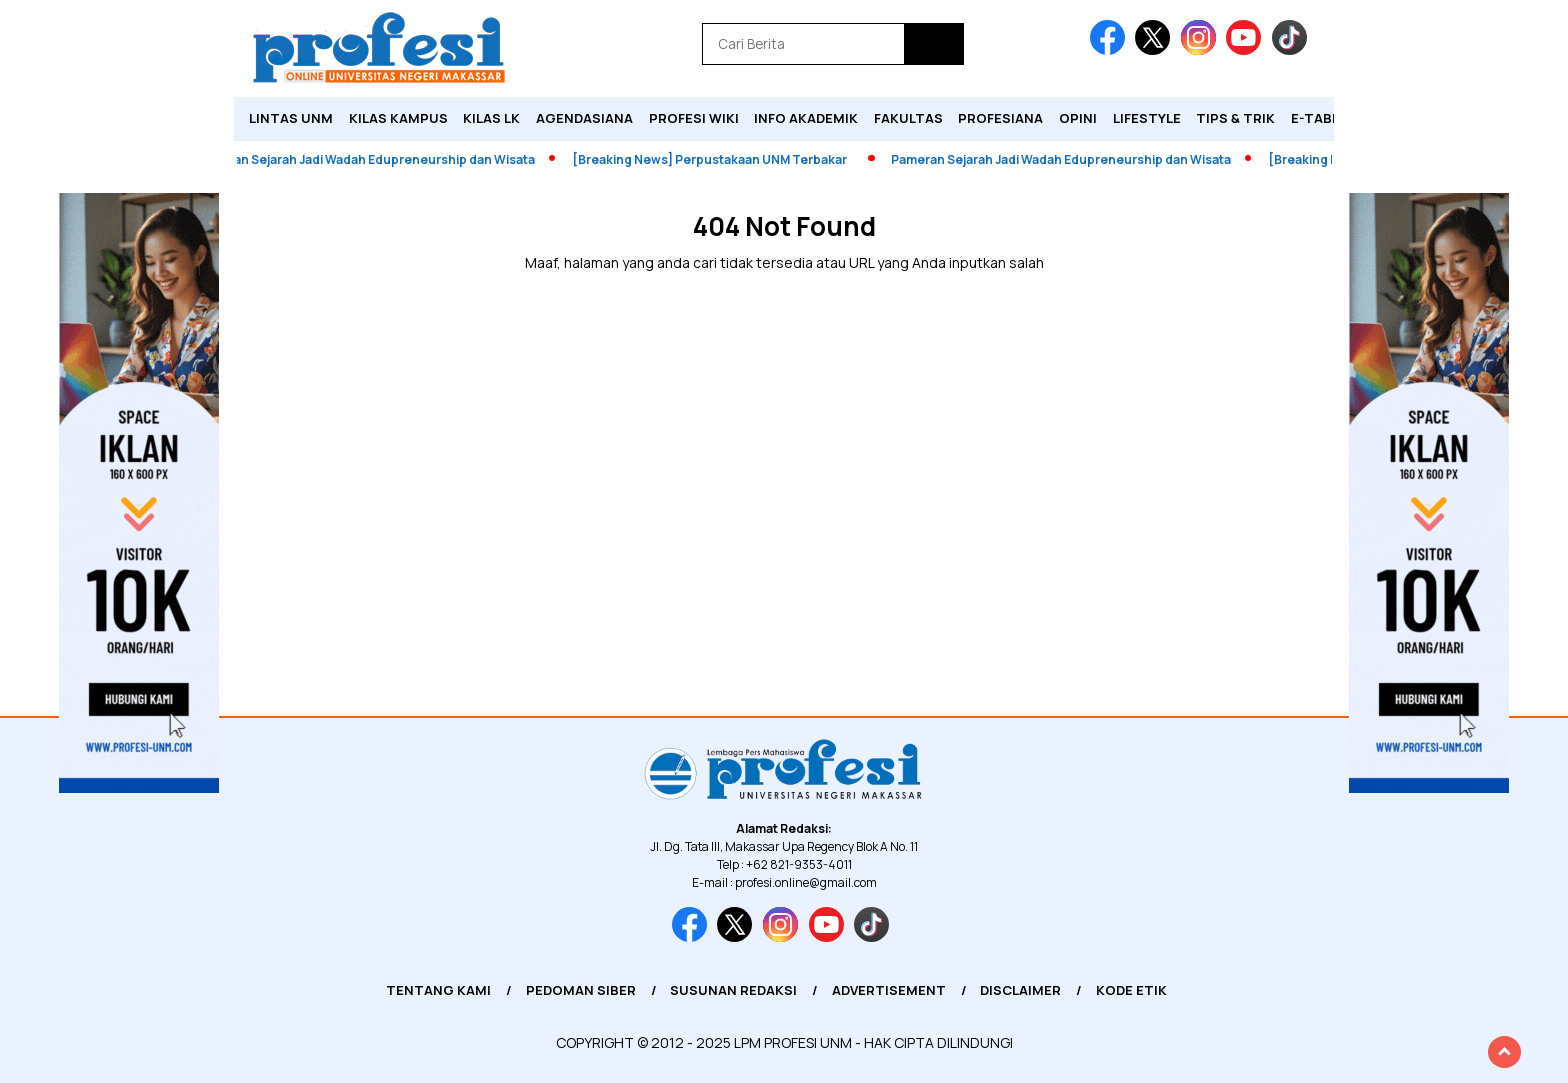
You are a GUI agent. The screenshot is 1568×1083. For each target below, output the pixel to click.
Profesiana (1000, 118)
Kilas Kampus (398, 118)
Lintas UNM (291, 118)
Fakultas (908, 118)
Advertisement (889, 990)
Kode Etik (1131, 990)
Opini (1078, 118)
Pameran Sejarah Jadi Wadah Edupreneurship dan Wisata (378, 159)
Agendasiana (584, 118)
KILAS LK (491, 118)
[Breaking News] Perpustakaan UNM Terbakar (722, 159)
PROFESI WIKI (694, 118)
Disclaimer (1020, 990)
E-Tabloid (1327, 118)
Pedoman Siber (581, 990)
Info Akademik (806, 118)
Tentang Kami (438, 990)
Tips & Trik (1235, 118)
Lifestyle (1147, 118)
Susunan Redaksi (733, 990)
